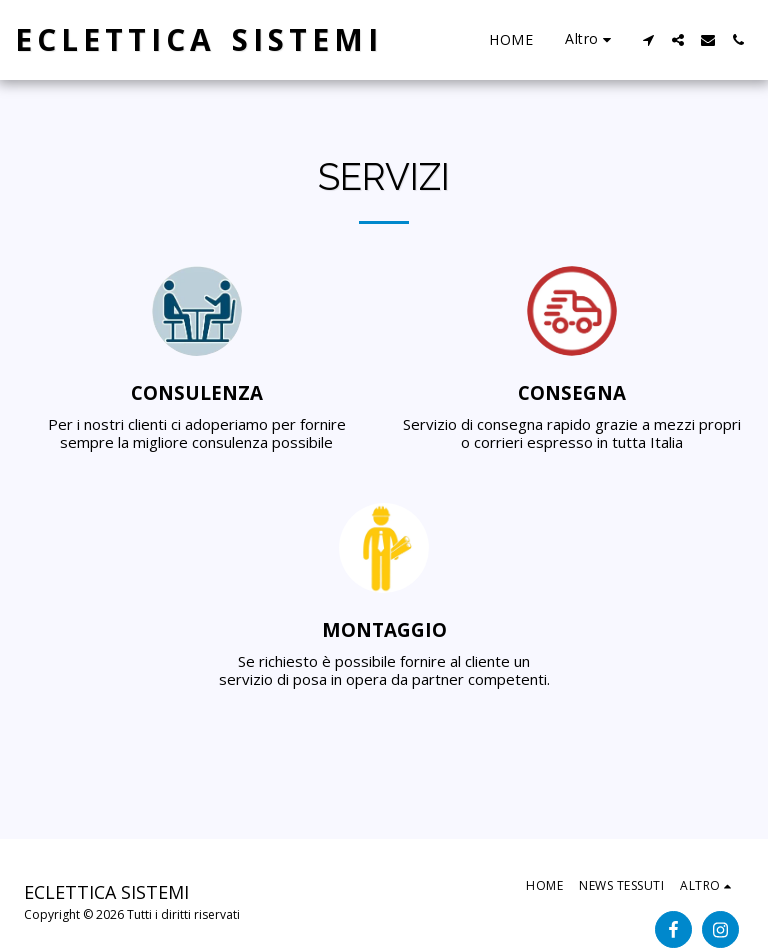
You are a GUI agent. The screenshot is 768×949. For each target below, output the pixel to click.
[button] (648, 40)
